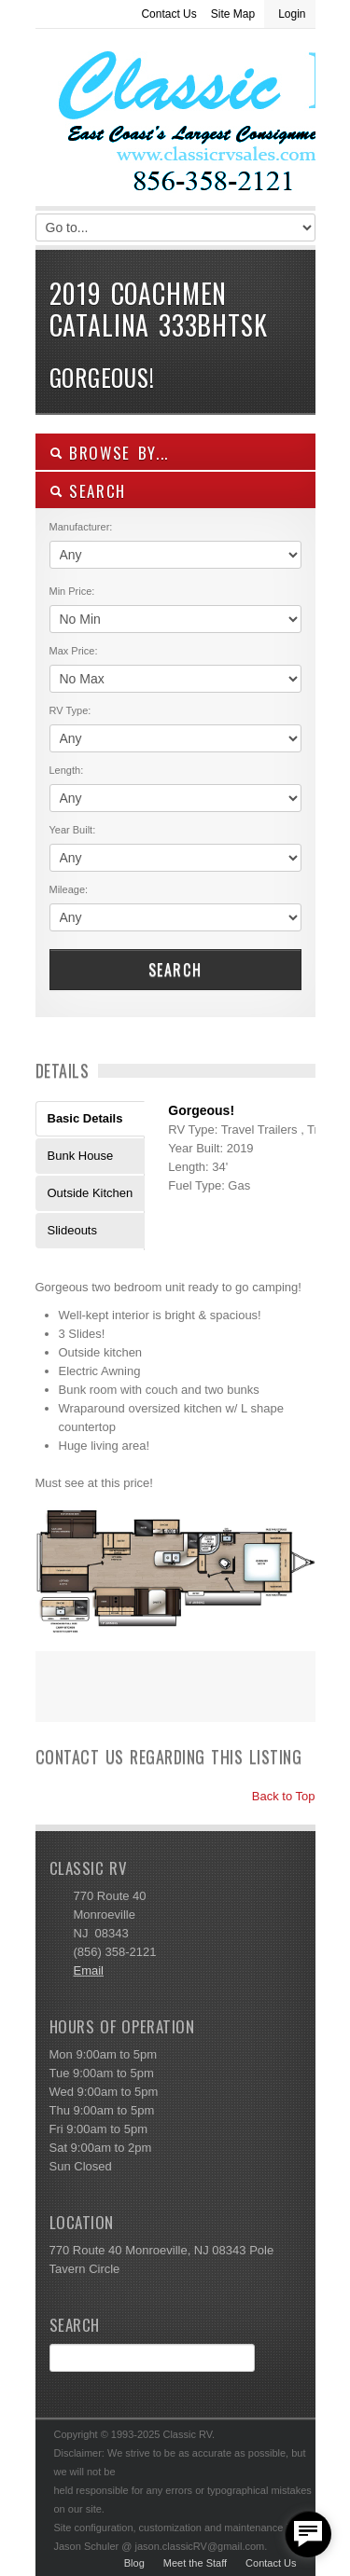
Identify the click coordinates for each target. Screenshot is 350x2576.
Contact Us (168, 14)
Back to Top (275, 1796)
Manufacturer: (81, 526)
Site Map (233, 14)
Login (291, 14)
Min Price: (72, 591)
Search (175, 969)
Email (89, 1970)
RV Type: (70, 710)
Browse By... (109, 452)
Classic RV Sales (175, 122)
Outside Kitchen (90, 1193)
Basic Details (85, 1118)
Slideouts (72, 1230)
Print (58, 1698)
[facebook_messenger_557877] (308, 2534)
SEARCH (88, 491)
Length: (66, 770)
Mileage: (69, 889)
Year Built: (72, 829)
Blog (134, 2563)
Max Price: (73, 650)
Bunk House (81, 1156)
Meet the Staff (195, 2563)
